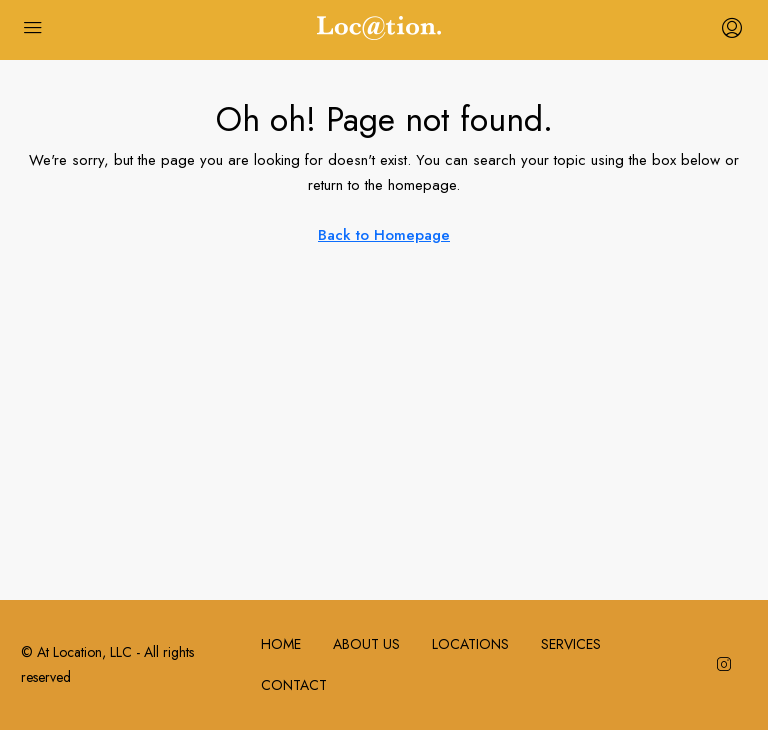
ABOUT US (366, 644)
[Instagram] (728, 665)
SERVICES (571, 644)
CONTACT (294, 685)
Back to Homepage (384, 235)
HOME (281, 644)
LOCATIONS (470, 644)
